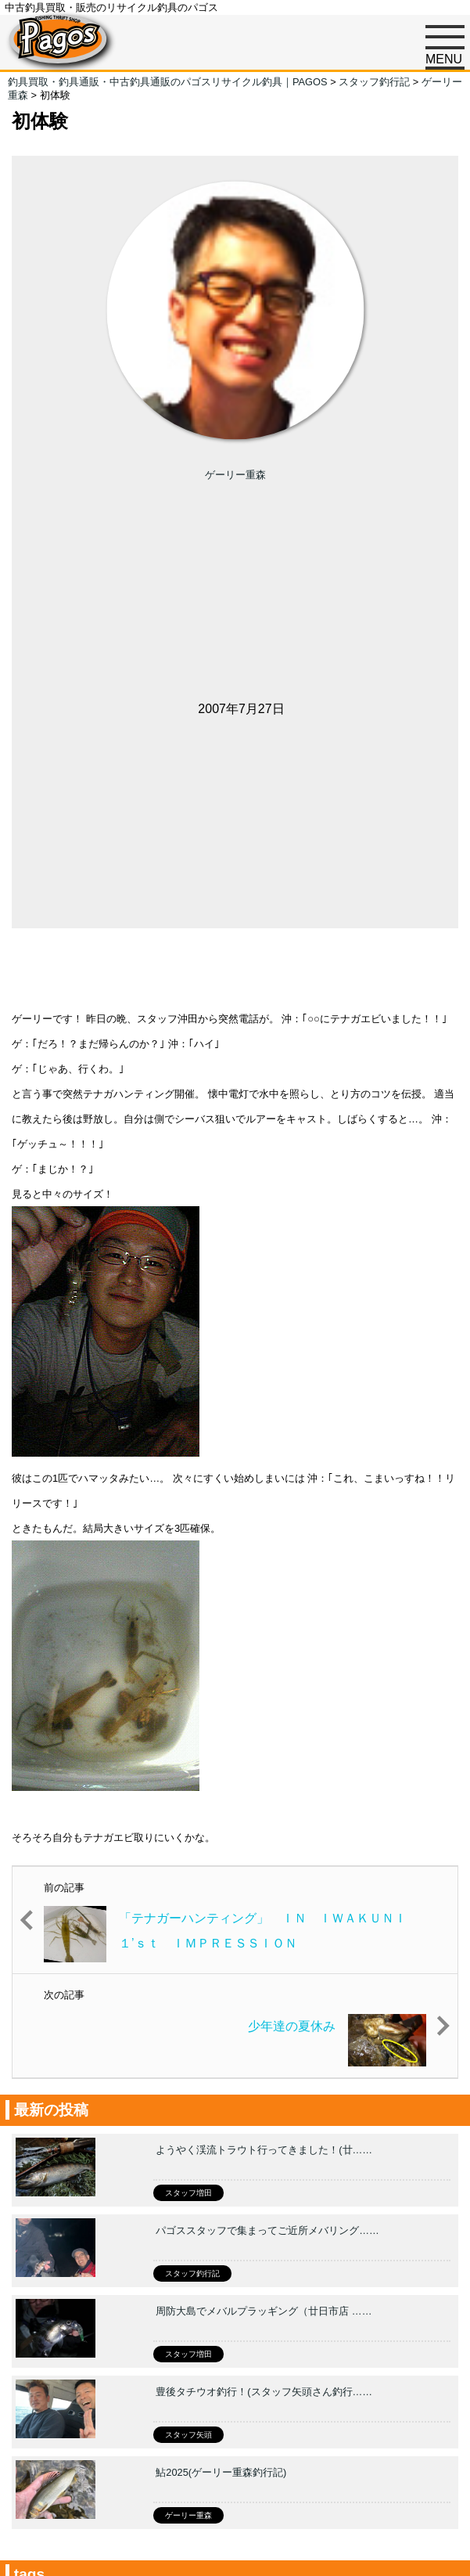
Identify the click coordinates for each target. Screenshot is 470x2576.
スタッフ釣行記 (192, 2273)
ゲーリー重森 (235, 475)
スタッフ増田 (188, 2193)
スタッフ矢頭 (188, 2434)
